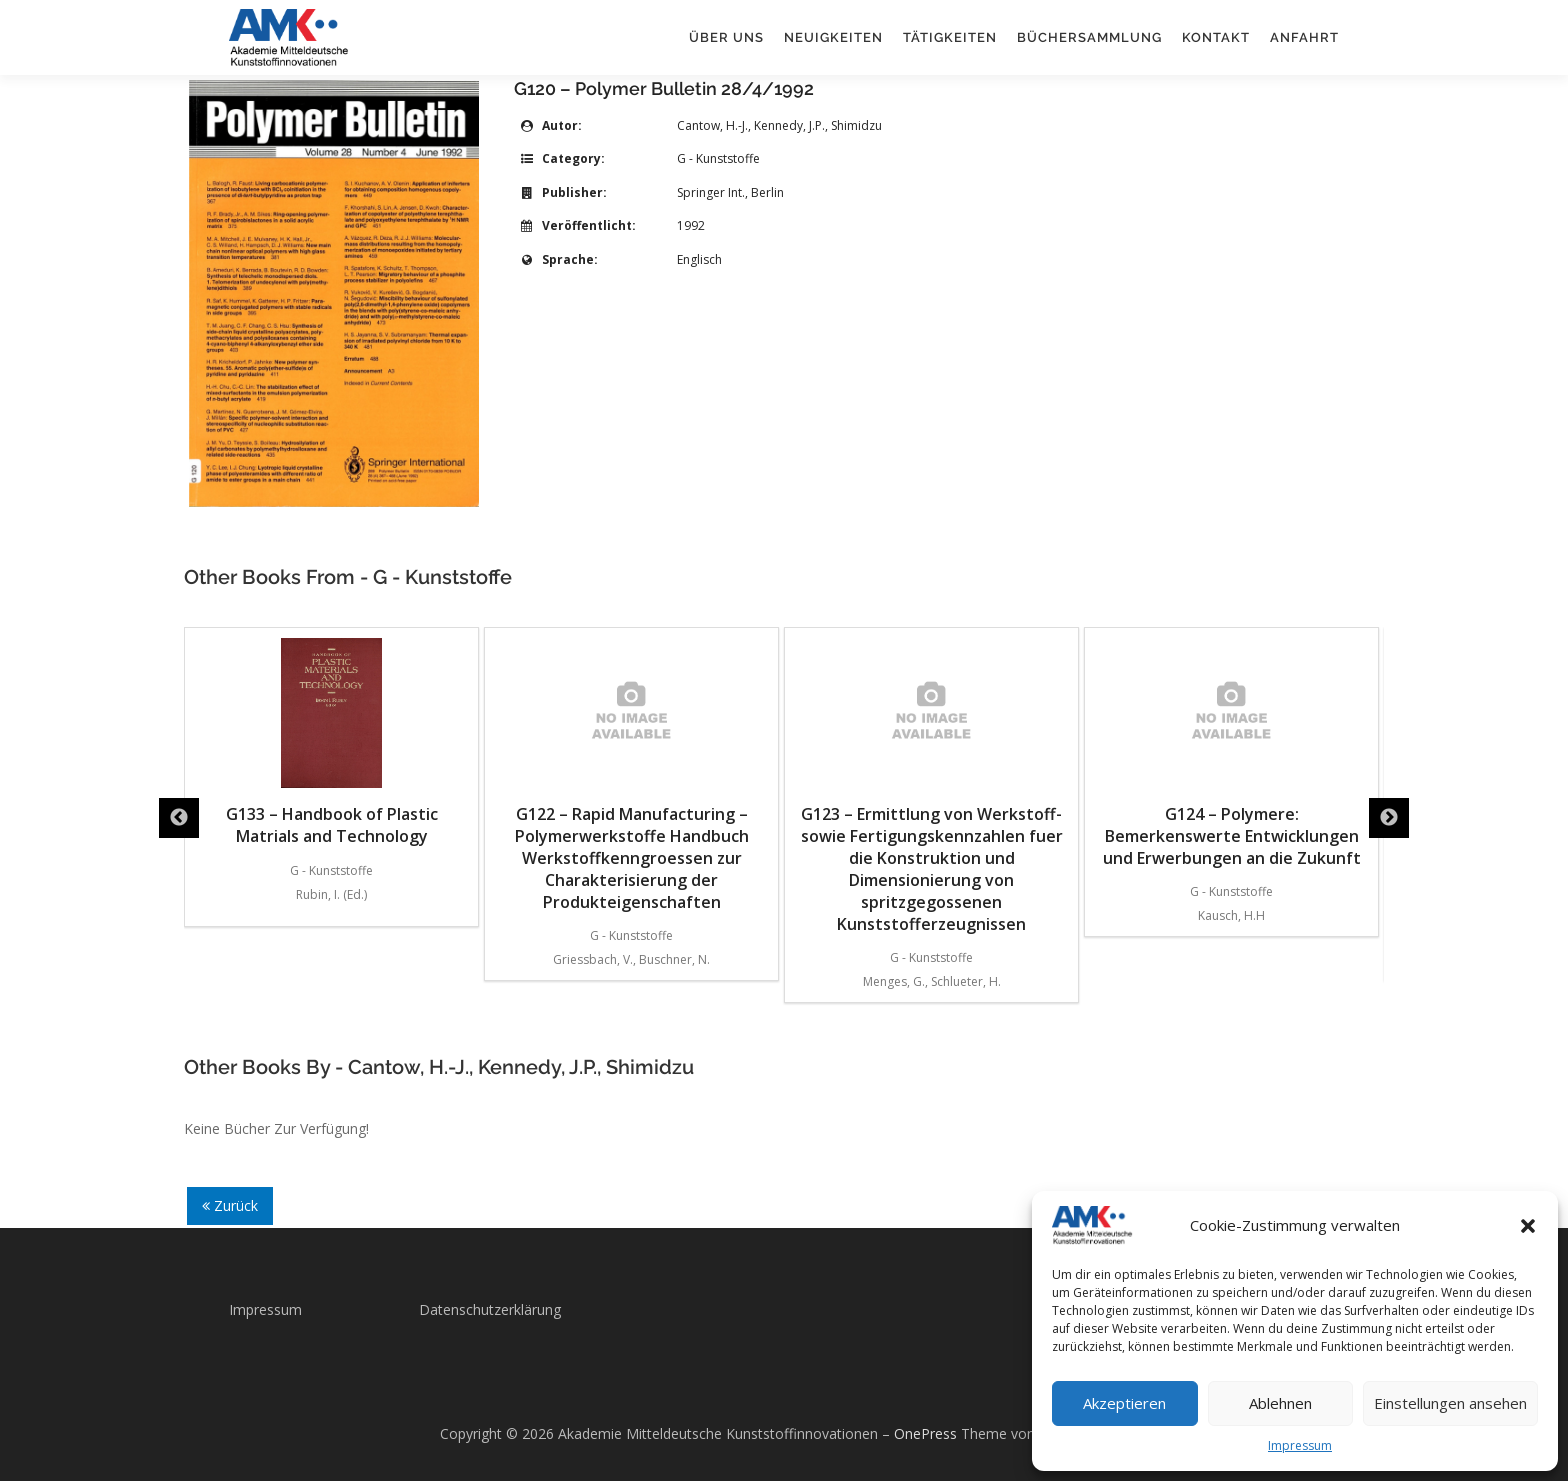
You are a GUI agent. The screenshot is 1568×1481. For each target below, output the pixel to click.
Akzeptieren (1124, 1403)
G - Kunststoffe (718, 158)
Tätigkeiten (950, 37)
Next (1389, 818)
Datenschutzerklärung (490, 1309)
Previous (179, 818)
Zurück (230, 1205)
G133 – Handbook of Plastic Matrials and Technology (632, 742)
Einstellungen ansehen (1450, 1403)
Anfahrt (1304, 37)
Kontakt (1216, 37)
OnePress (925, 1433)
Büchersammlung (1089, 37)
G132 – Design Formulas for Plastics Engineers (331, 742)
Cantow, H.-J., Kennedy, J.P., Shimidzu (779, 125)
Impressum (1300, 1445)
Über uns (726, 37)
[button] (1528, 1226)
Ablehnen (1280, 1403)
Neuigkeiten (833, 37)
